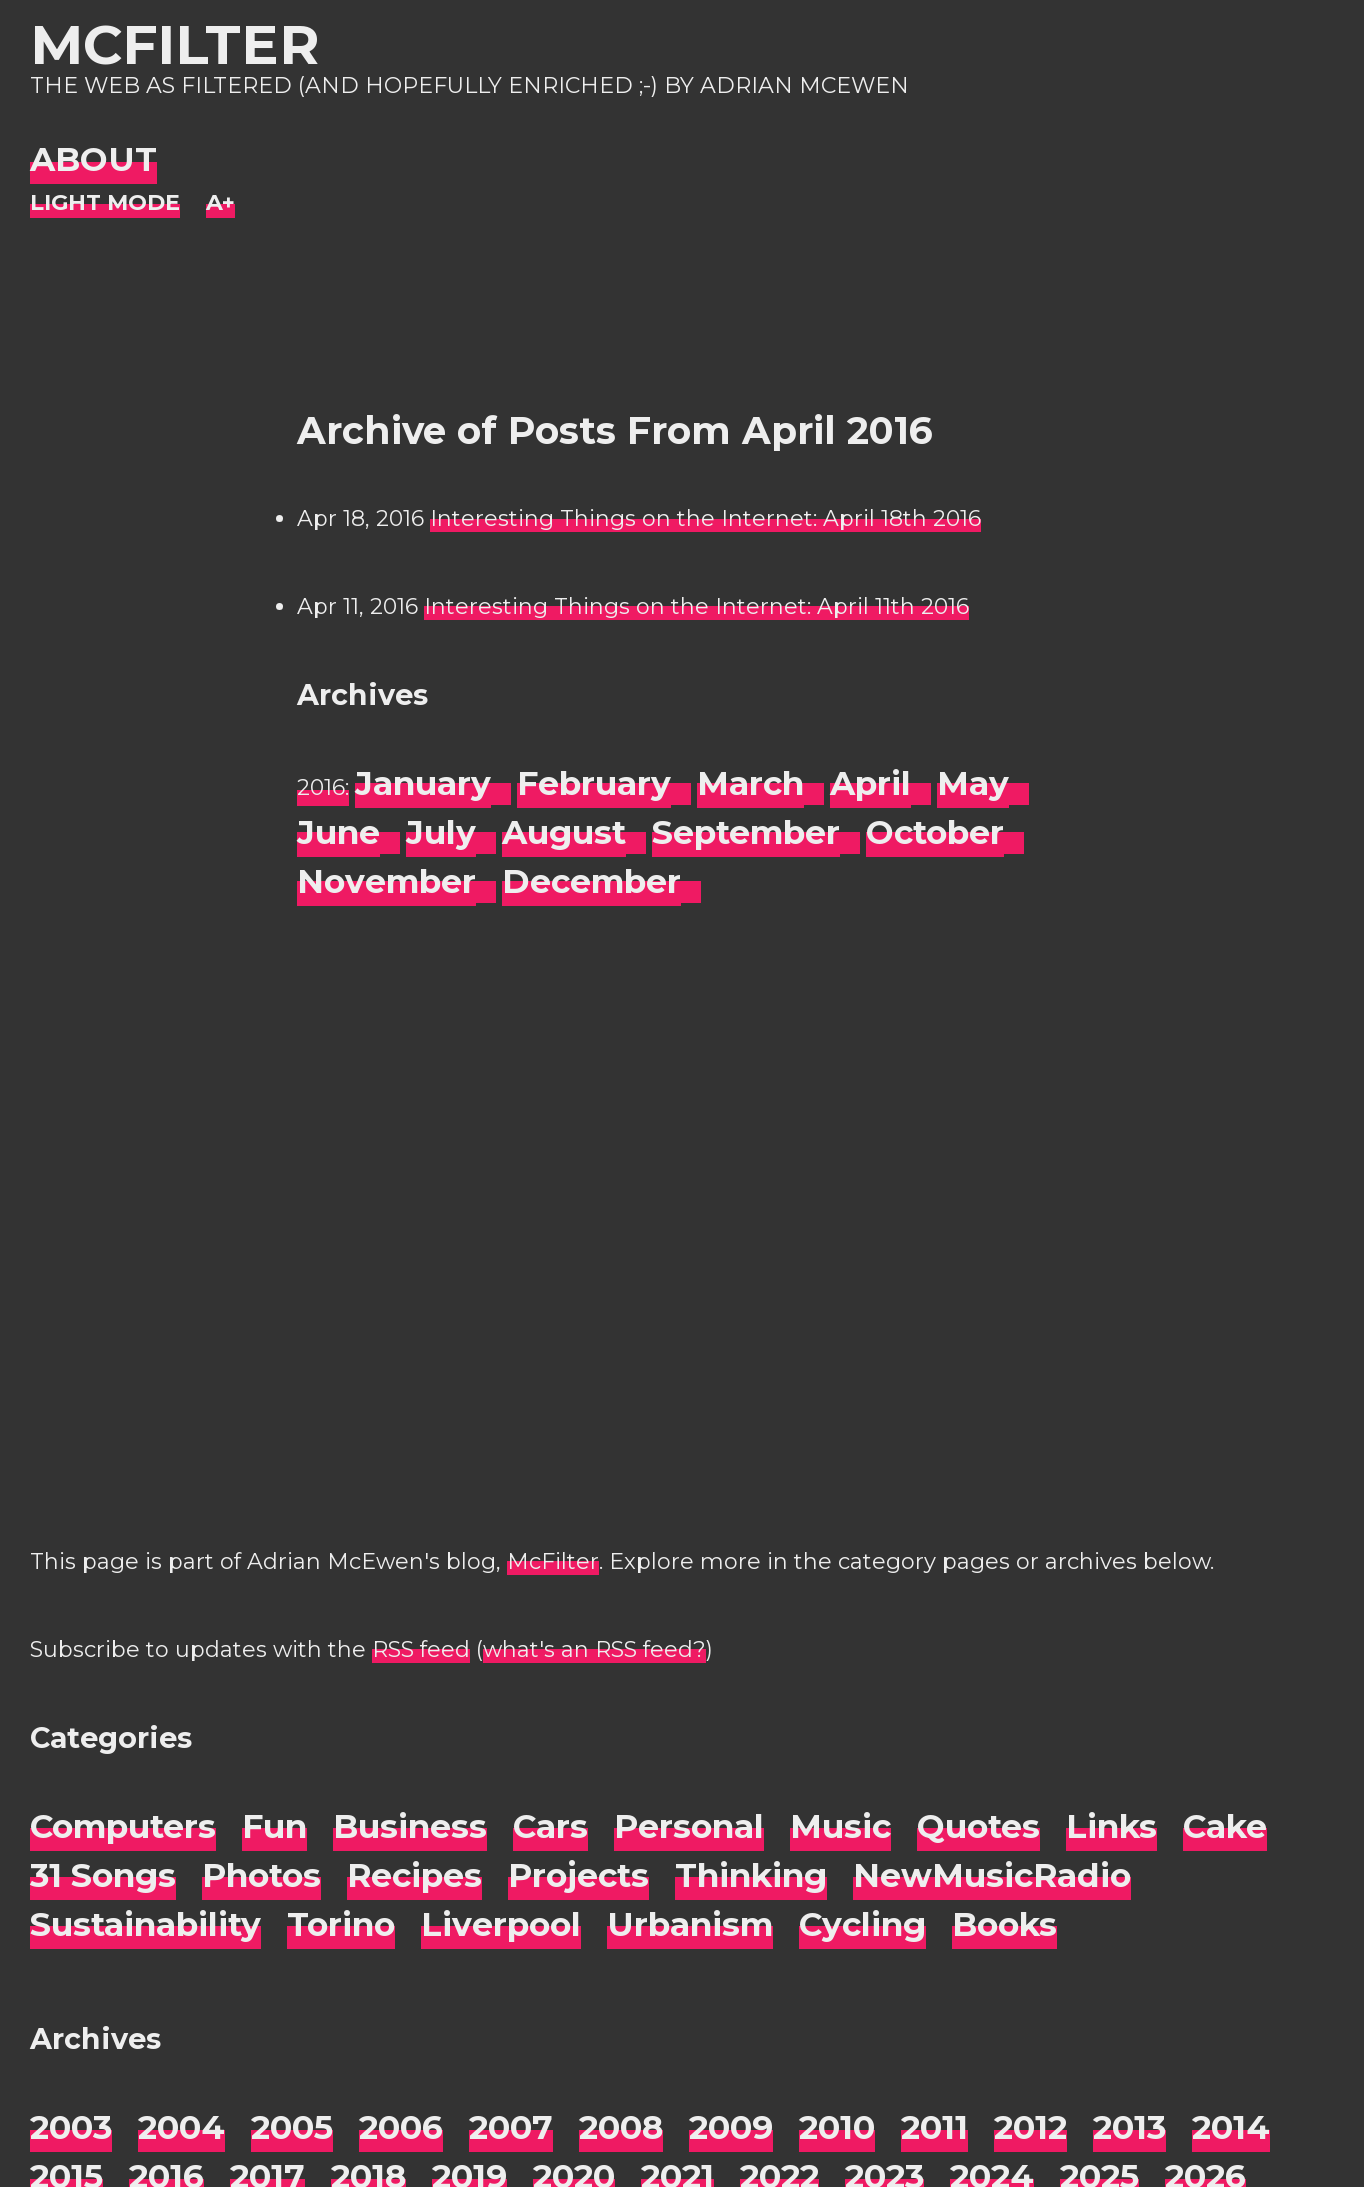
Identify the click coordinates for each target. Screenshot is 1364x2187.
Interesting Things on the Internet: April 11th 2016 (696, 606)
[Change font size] (220, 203)
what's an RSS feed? (594, 1649)
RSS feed (421, 1649)
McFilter (174, 44)
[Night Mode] (105, 203)
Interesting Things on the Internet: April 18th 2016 (705, 518)
